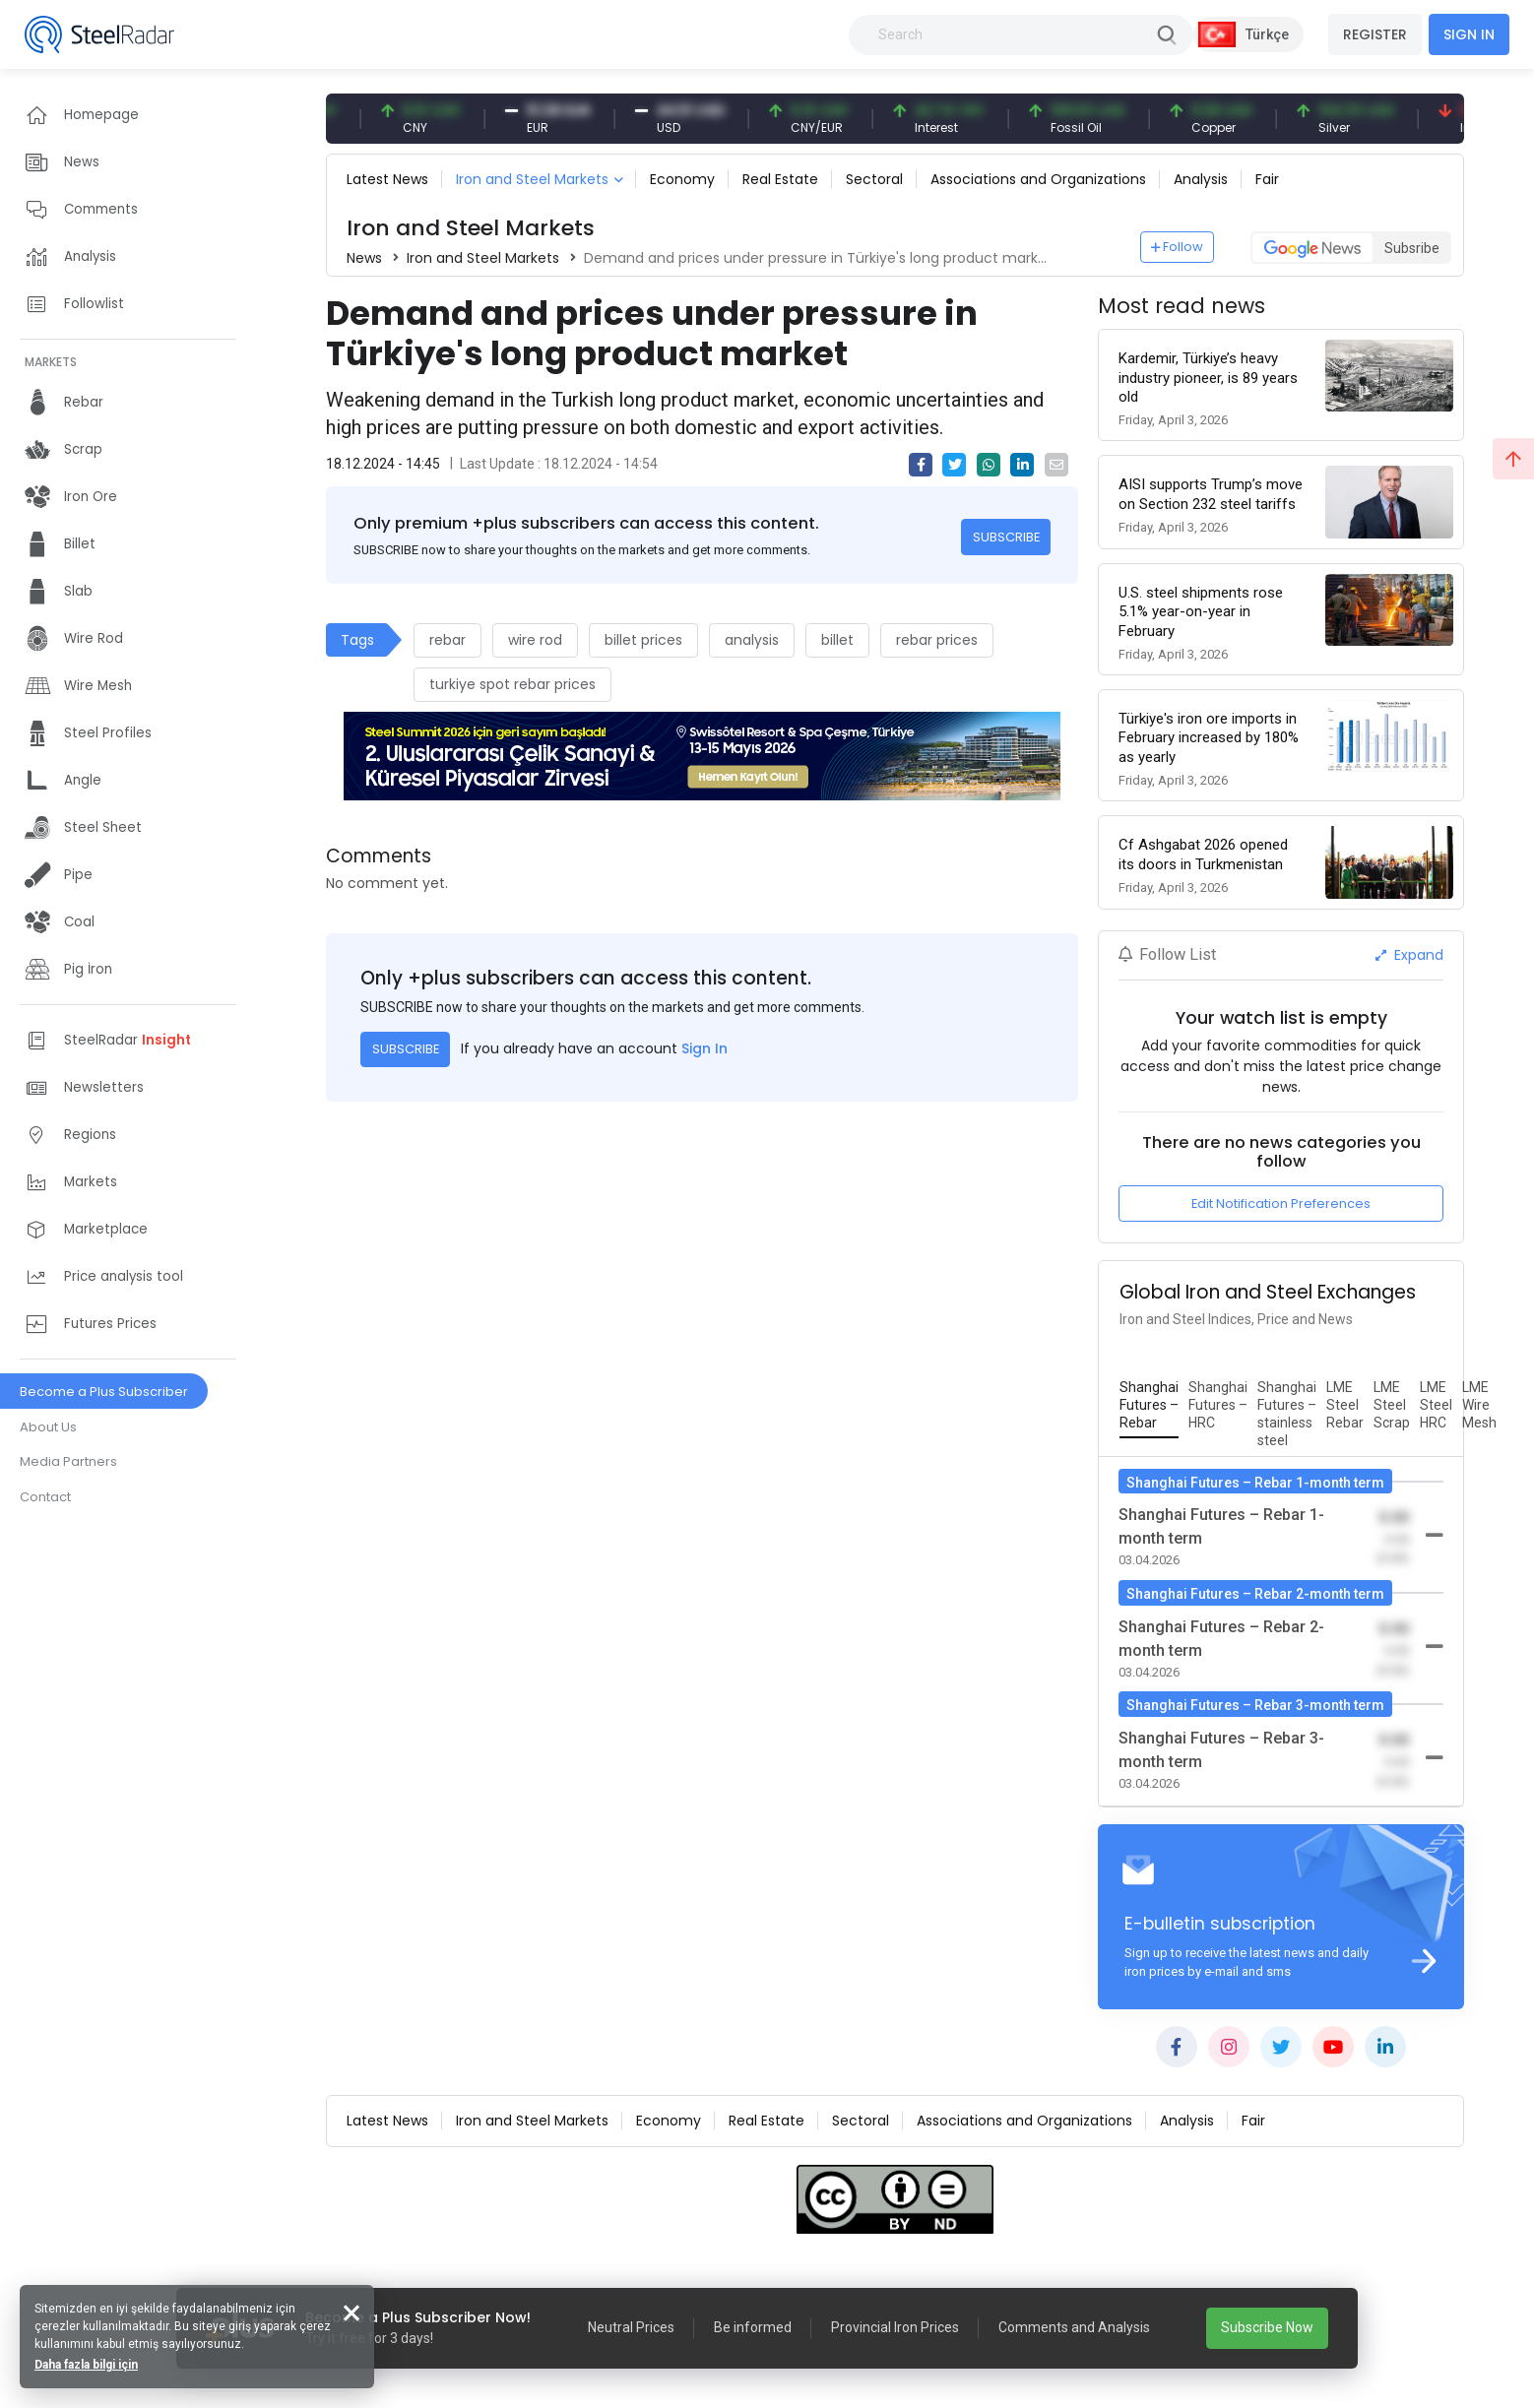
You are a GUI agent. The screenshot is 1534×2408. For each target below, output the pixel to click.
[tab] (1149, 1405)
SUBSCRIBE (1006, 537)
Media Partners (68, 1461)
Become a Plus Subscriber (104, 1391)
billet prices (643, 640)
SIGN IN (1469, 34)
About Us (48, 1427)
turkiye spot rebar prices (512, 684)
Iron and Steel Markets (532, 179)
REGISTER (1375, 34)
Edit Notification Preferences (1281, 1203)
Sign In (704, 1048)
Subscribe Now (1267, 2327)
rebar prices (937, 640)
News (364, 258)
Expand (1409, 955)
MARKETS (51, 361)
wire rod (535, 640)
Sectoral (874, 179)
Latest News (387, 179)
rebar (447, 640)
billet (837, 640)
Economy (682, 179)
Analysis (1201, 179)
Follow (1177, 246)
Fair (1267, 179)
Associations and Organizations (1038, 179)
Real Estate (780, 179)
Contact (45, 1497)
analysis (752, 640)
